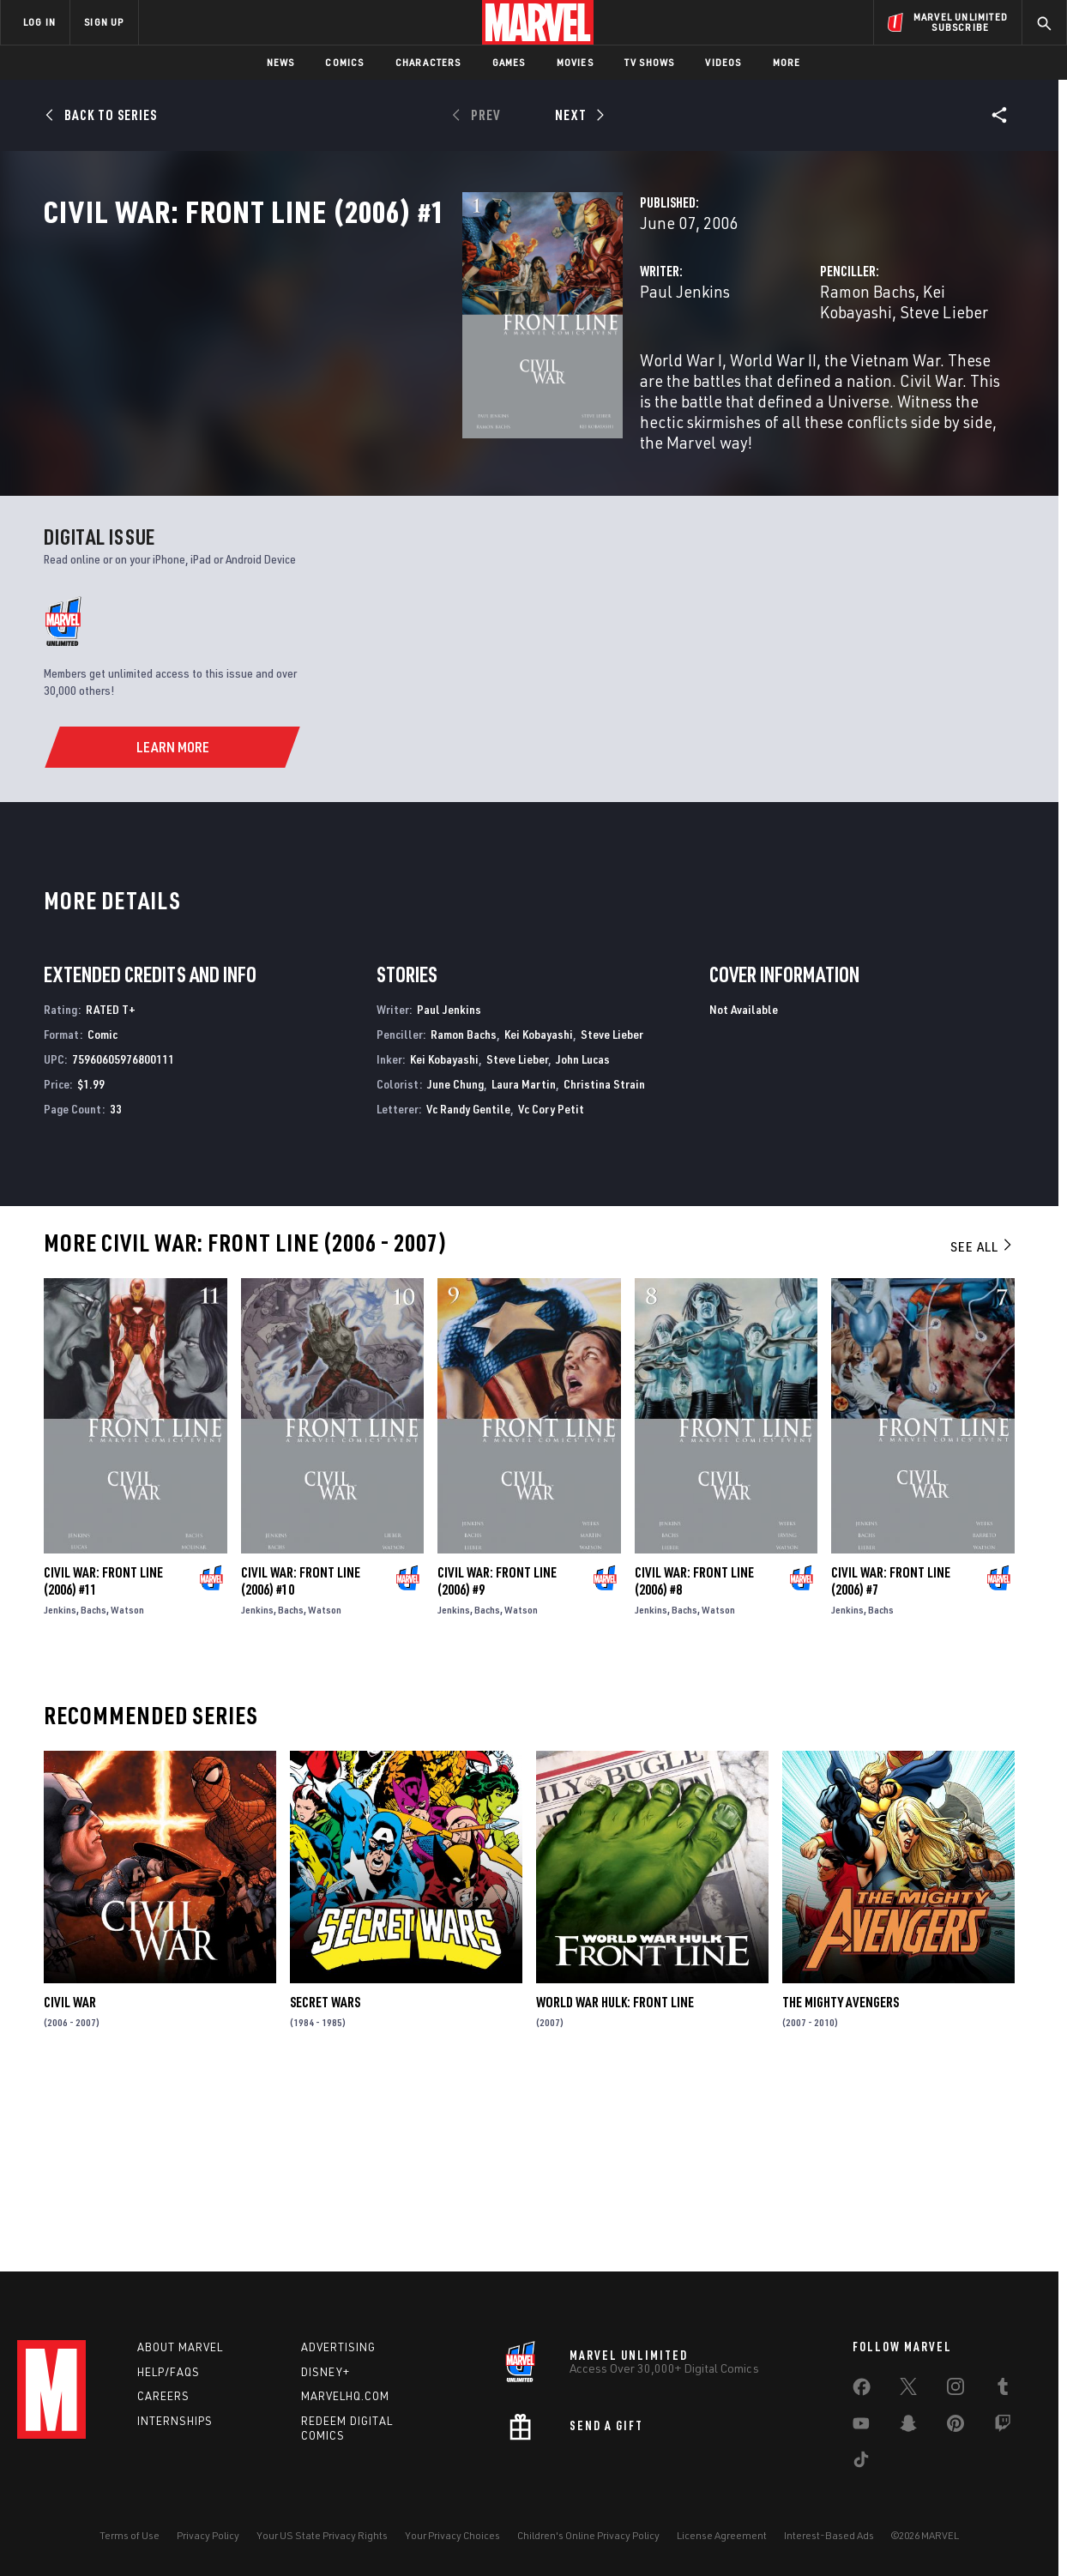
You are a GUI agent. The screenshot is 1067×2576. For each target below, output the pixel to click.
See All (982, 1425)
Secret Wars (325, 2181)
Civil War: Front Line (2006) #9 (497, 1759)
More (787, 62)
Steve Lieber (927, 367)
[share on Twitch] (1002, 2426)
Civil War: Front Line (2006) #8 (694, 1759)
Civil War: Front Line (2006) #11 (103, 1759)
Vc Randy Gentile (468, 1287)
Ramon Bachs (721, 367)
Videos (723, 62)
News (281, 62)
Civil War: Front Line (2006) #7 (890, 1759)
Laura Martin (523, 1263)
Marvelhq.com (345, 2396)
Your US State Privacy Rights (322, 2535)
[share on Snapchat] (908, 2426)
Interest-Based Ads (829, 2535)
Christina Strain (604, 1263)
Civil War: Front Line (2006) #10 (300, 1759)
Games (509, 62)
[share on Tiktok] (861, 2462)
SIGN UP (104, 21)
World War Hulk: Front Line (615, 2181)
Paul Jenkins (392, 367)
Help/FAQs (168, 2372)
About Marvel (180, 2347)
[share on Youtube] (861, 2426)
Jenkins (60, 1788)
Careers (163, 2396)
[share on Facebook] (862, 2390)
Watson (127, 1788)
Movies (575, 62)
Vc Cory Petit (551, 1287)
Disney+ (325, 2372)
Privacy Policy (208, 2535)
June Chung (455, 1263)
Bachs (93, 1788)
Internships (175, 2421)
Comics (344, 62)
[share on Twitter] (908, 2389)
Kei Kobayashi (826, 367)
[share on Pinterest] (955, 2426)
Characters (428, 62)
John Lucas (583, 1238)
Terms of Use (129, 2535)
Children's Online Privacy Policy (588, 2535)
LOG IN (39, 21)
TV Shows (649, 62)
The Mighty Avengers (840, 2181)
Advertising (338, 2347)
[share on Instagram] (955, 2389)
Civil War (70, 2181)
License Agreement (722, 2535)
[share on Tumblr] (1002, 2389)
